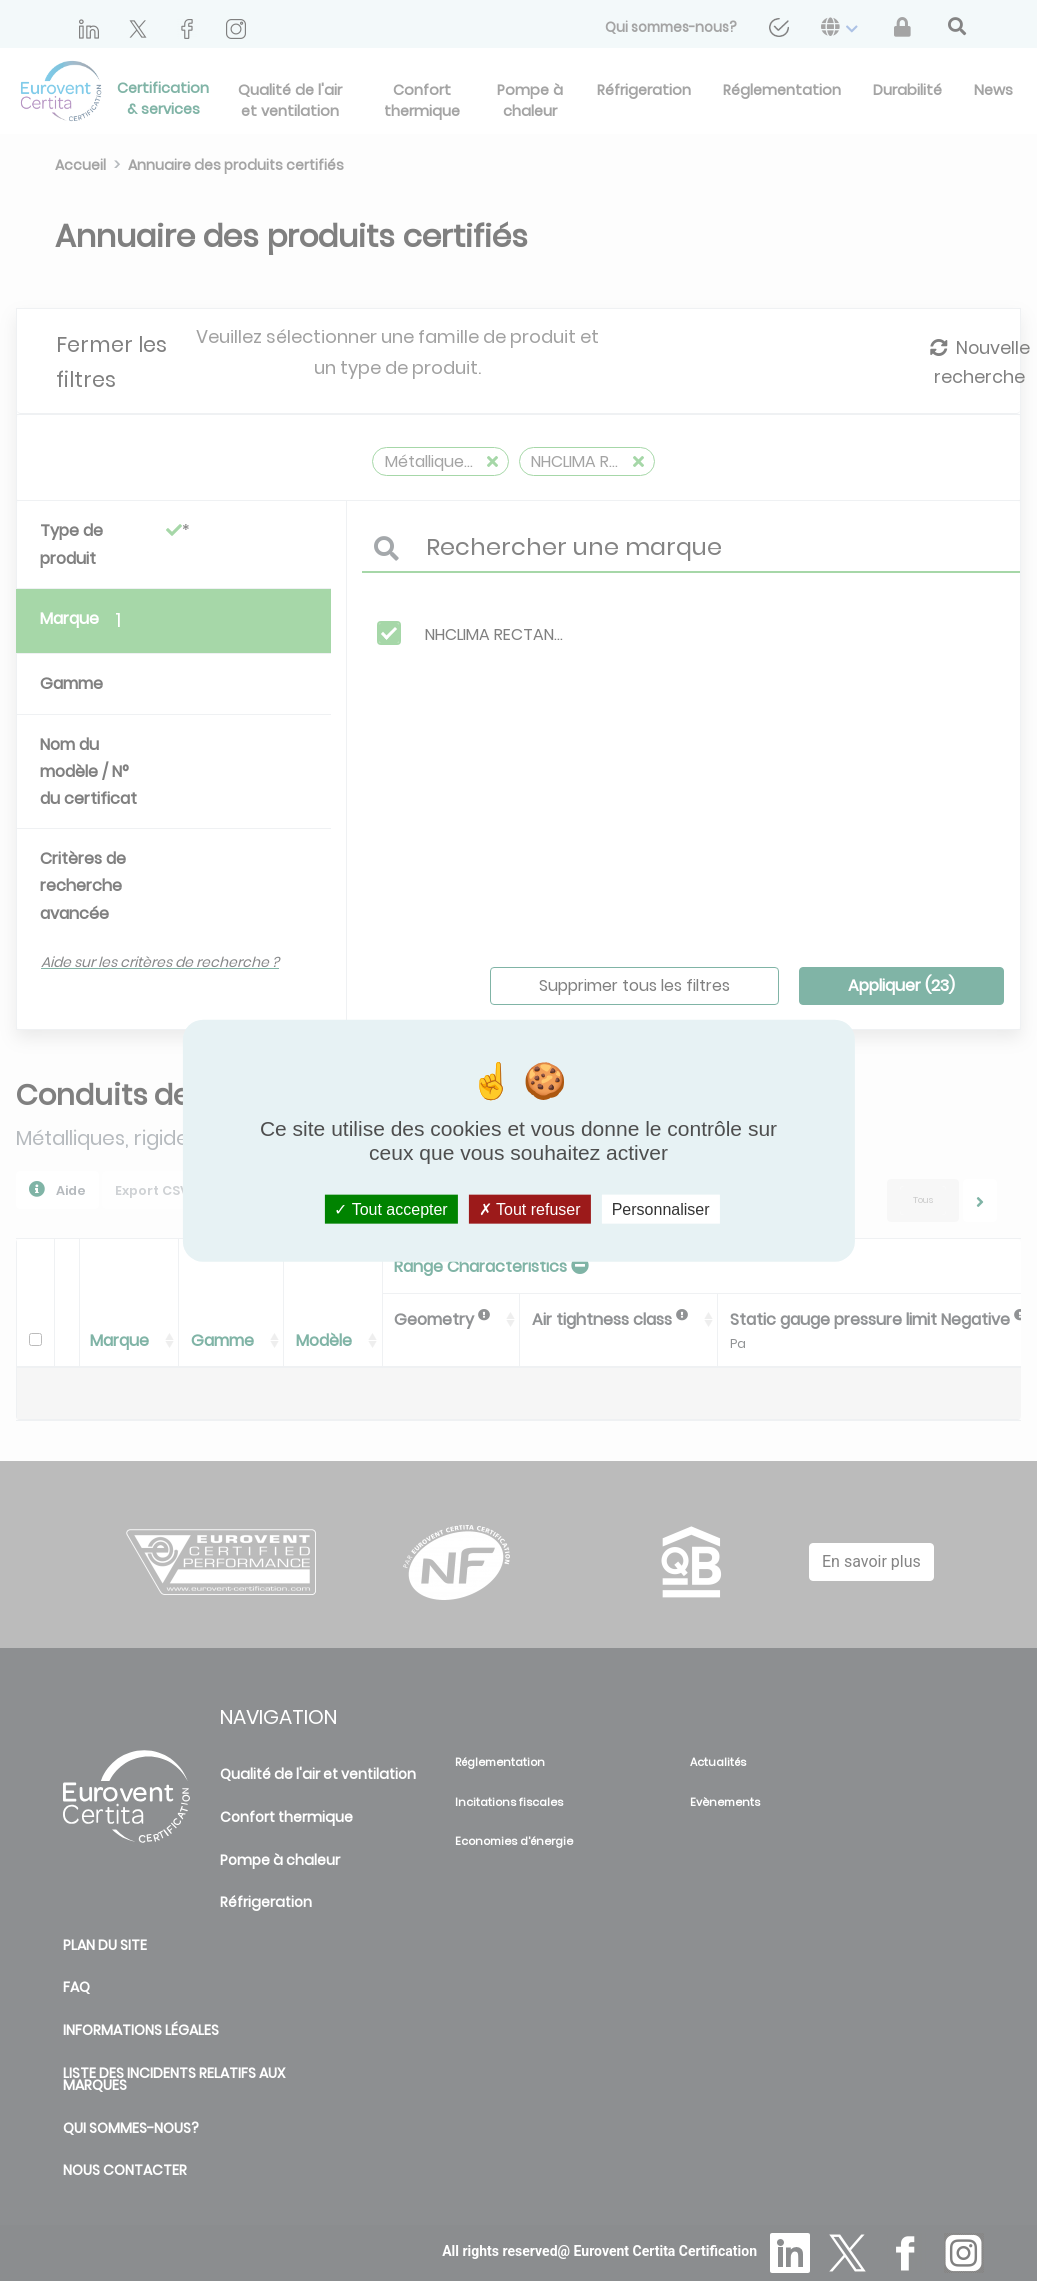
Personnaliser (661, 1209)
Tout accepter (390, 1209)
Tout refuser (530, 1209)
